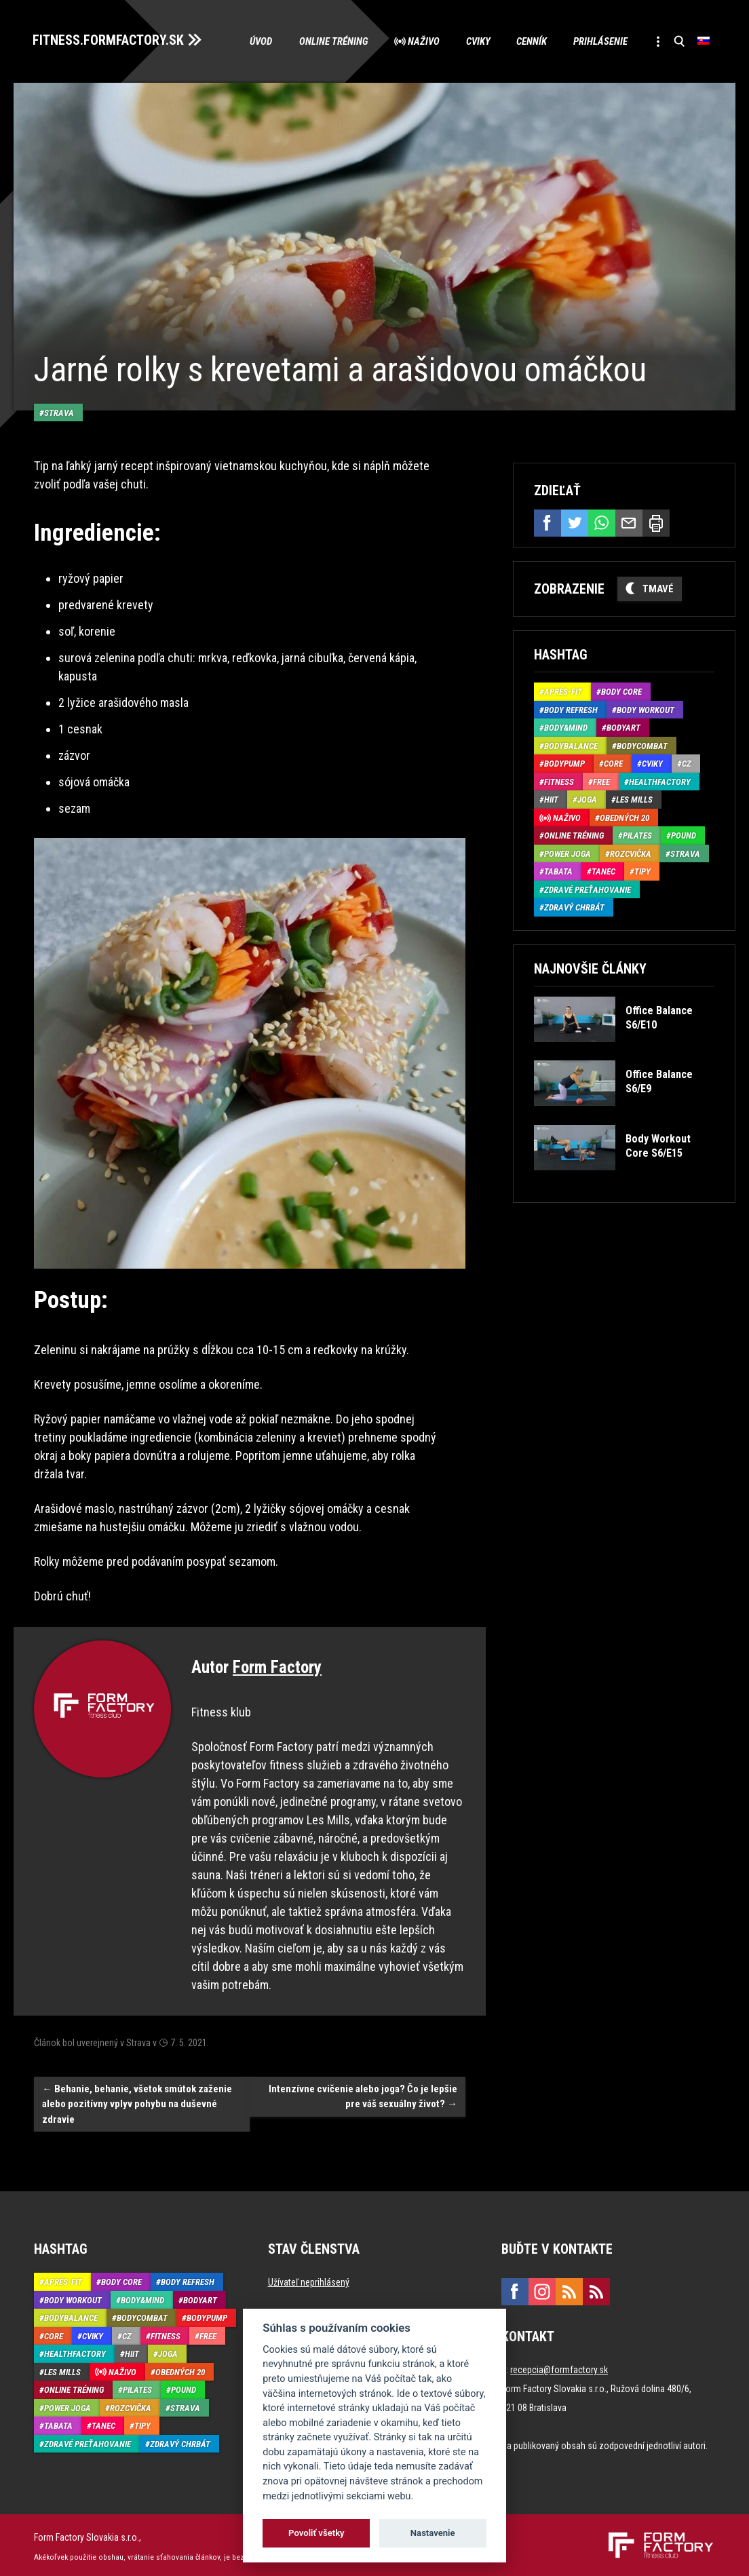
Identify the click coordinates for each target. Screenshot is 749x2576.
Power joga (567, 853)
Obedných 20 (624, 817)
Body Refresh (571, 709)
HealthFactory (660, 781)
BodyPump (564, 763)
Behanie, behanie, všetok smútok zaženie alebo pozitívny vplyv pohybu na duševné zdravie (137, 2100)
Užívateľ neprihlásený (308, 2278)
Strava (59, 409)
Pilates (637, 835)
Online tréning (327, 41)
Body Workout (645, 709)
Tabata (558, 871)
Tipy (642, 871)
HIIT (551, 799)
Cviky (474, 41)
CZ (686, 763)
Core (613, 763)
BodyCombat (642, 745)
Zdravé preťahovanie (587, 889)
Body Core (621, 691)
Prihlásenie (598, 41)
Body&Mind (566, 727)
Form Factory (277, 1664)
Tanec (603, 871)
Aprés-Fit (563, 691)
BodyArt (623, 727)
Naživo (419, 41)
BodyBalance (571, 745)
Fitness (559, 781)
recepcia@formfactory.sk (559, 2366)
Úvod (255, 41)
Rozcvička (630, 853)
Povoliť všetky (316, 2533)
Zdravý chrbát (574, 907)
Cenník (529, 41)
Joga (587, 799)
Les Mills (634, 799)
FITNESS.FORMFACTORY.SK (109, 39)
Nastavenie (432, 2533)
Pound (683, 835)
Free (601, 781)
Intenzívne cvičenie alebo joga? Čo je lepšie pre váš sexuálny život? (363, 2093)
